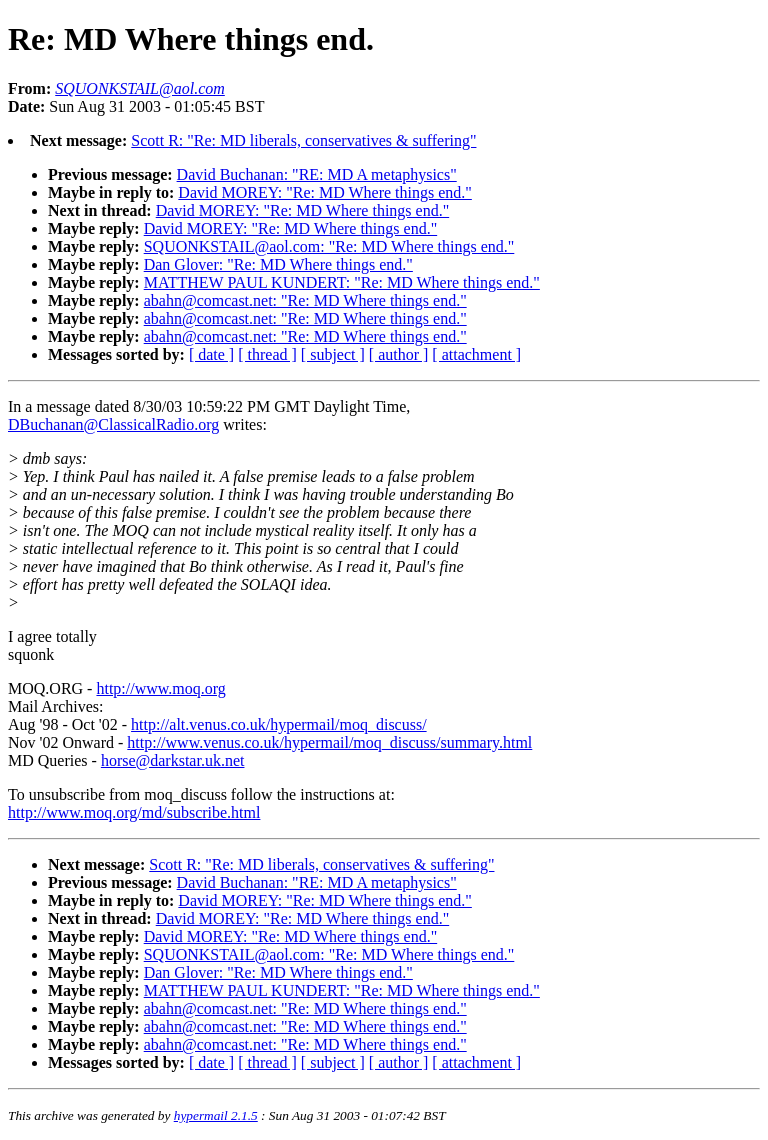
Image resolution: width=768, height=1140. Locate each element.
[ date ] (211, 354)
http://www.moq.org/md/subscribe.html (134, 812)
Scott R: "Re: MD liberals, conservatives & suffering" (303, 140)
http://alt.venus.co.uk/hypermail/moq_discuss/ (279, 724)
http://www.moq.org (160, 688)
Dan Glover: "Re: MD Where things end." (278, 264)
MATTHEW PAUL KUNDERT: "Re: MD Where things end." (342, 282)
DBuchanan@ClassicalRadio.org (113, 424)
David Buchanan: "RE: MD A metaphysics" (317, 174)
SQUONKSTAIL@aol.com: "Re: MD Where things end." (329, 246)
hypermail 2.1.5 (216, 1115)
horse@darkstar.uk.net (173, 760)
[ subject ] (333, 354)
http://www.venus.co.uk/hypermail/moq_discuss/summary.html (329, 742)
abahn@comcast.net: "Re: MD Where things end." (305, 300)
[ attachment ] (476, 354)
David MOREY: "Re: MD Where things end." (324, 192)
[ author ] (399, 354)
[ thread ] (267, 354)
